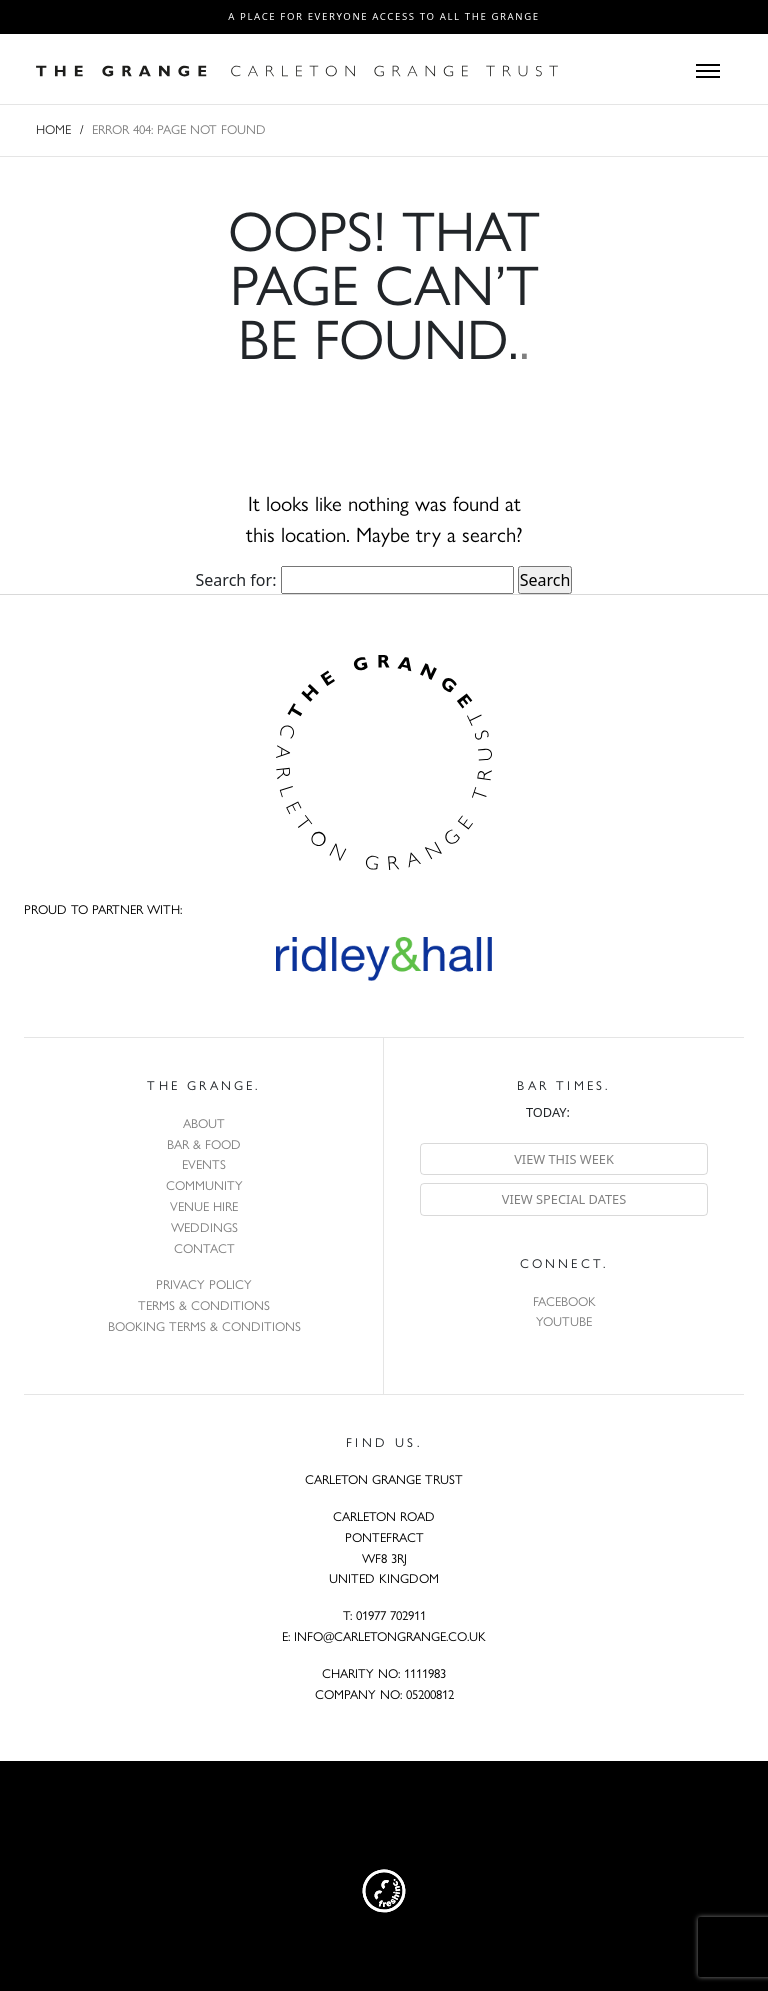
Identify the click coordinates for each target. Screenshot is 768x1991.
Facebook (564, 1301)
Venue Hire (204, 1206)
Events (204, 1164)
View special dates (564, 1199)
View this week (564, 1159)
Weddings (204, 1227)
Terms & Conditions (204, 1305)
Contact (204, 1248)
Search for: (236, 580)
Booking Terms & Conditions (204, 1326)
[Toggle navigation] (708, 69)
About (204, 1123)
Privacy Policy (204, 1284)
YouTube (564, 1321)
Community (204, 1185)
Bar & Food (204, 1144)
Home (53, 129)
